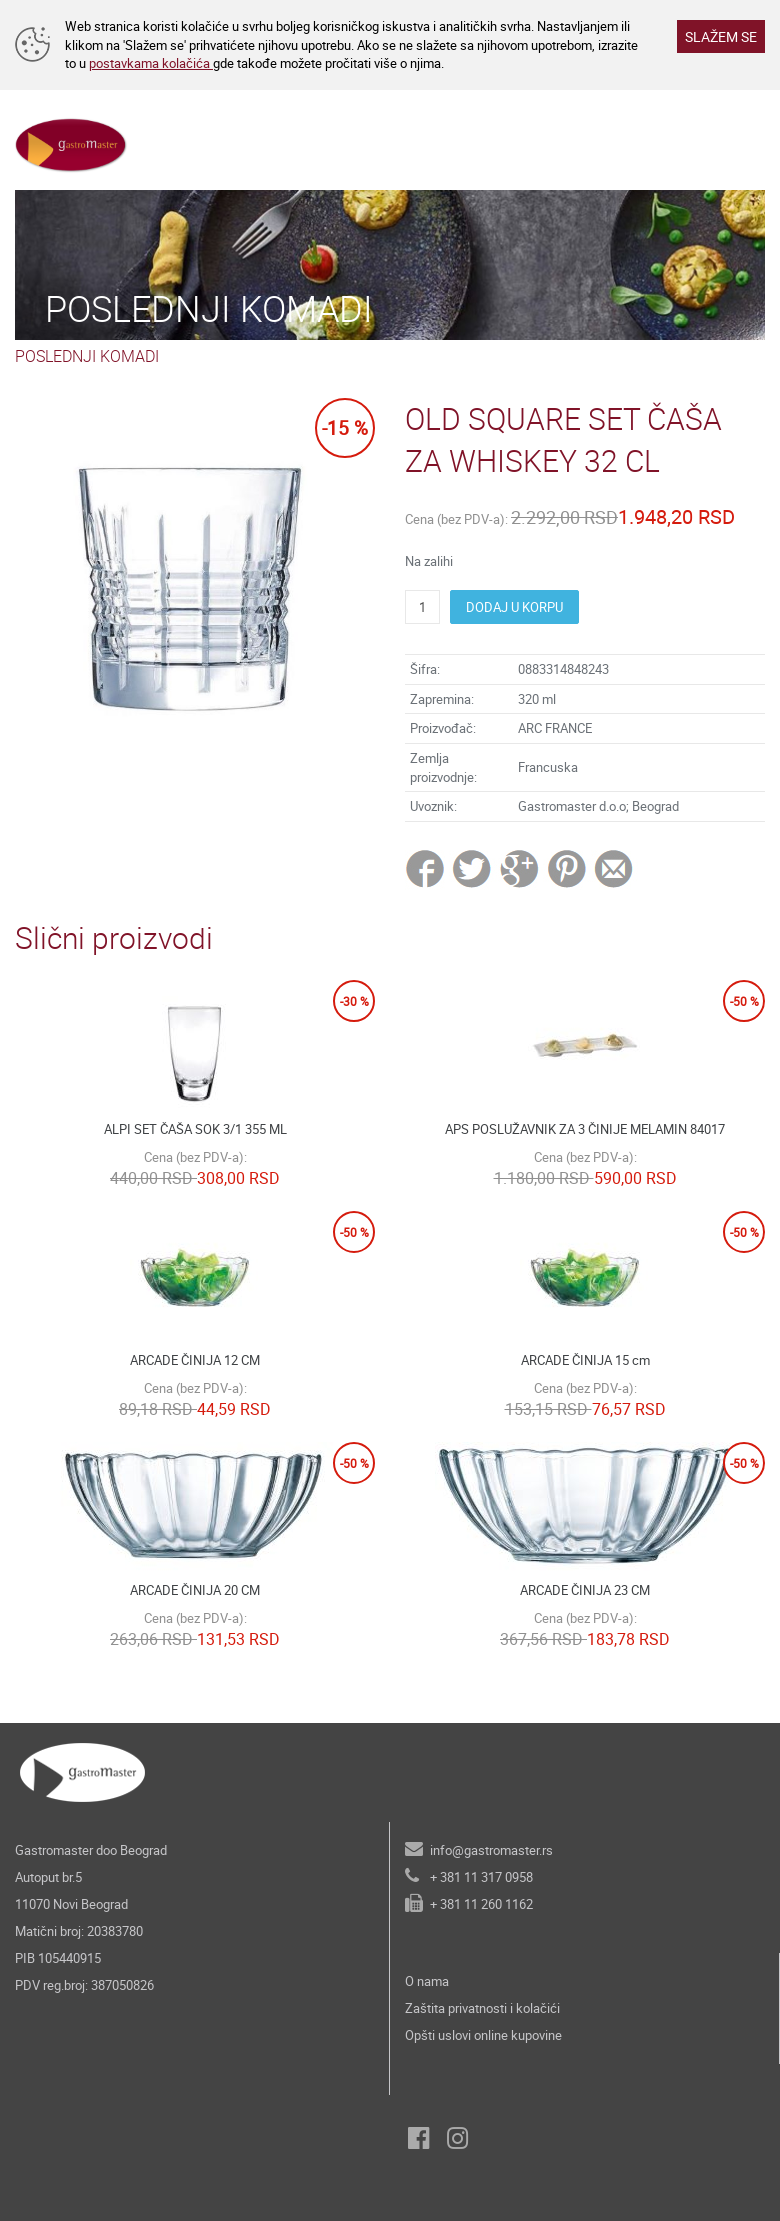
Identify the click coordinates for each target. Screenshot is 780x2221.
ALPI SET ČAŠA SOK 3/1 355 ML (195, 1129)
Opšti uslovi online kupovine (483, 2035)
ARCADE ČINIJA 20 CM (195, 1590)
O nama (427, 1981)
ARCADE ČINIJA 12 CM (195, 1360)
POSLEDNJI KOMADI (87, 356)
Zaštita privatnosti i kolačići (482, 2008)
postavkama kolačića (151, 63)
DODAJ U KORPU (514, 607)
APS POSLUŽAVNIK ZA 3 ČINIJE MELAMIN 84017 (585, 1129)
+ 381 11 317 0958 (481, 1877)
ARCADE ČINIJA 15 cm (585, 1360)
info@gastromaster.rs (491, 1850)
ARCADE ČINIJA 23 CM (585, 1590)
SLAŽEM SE (721, 36)
